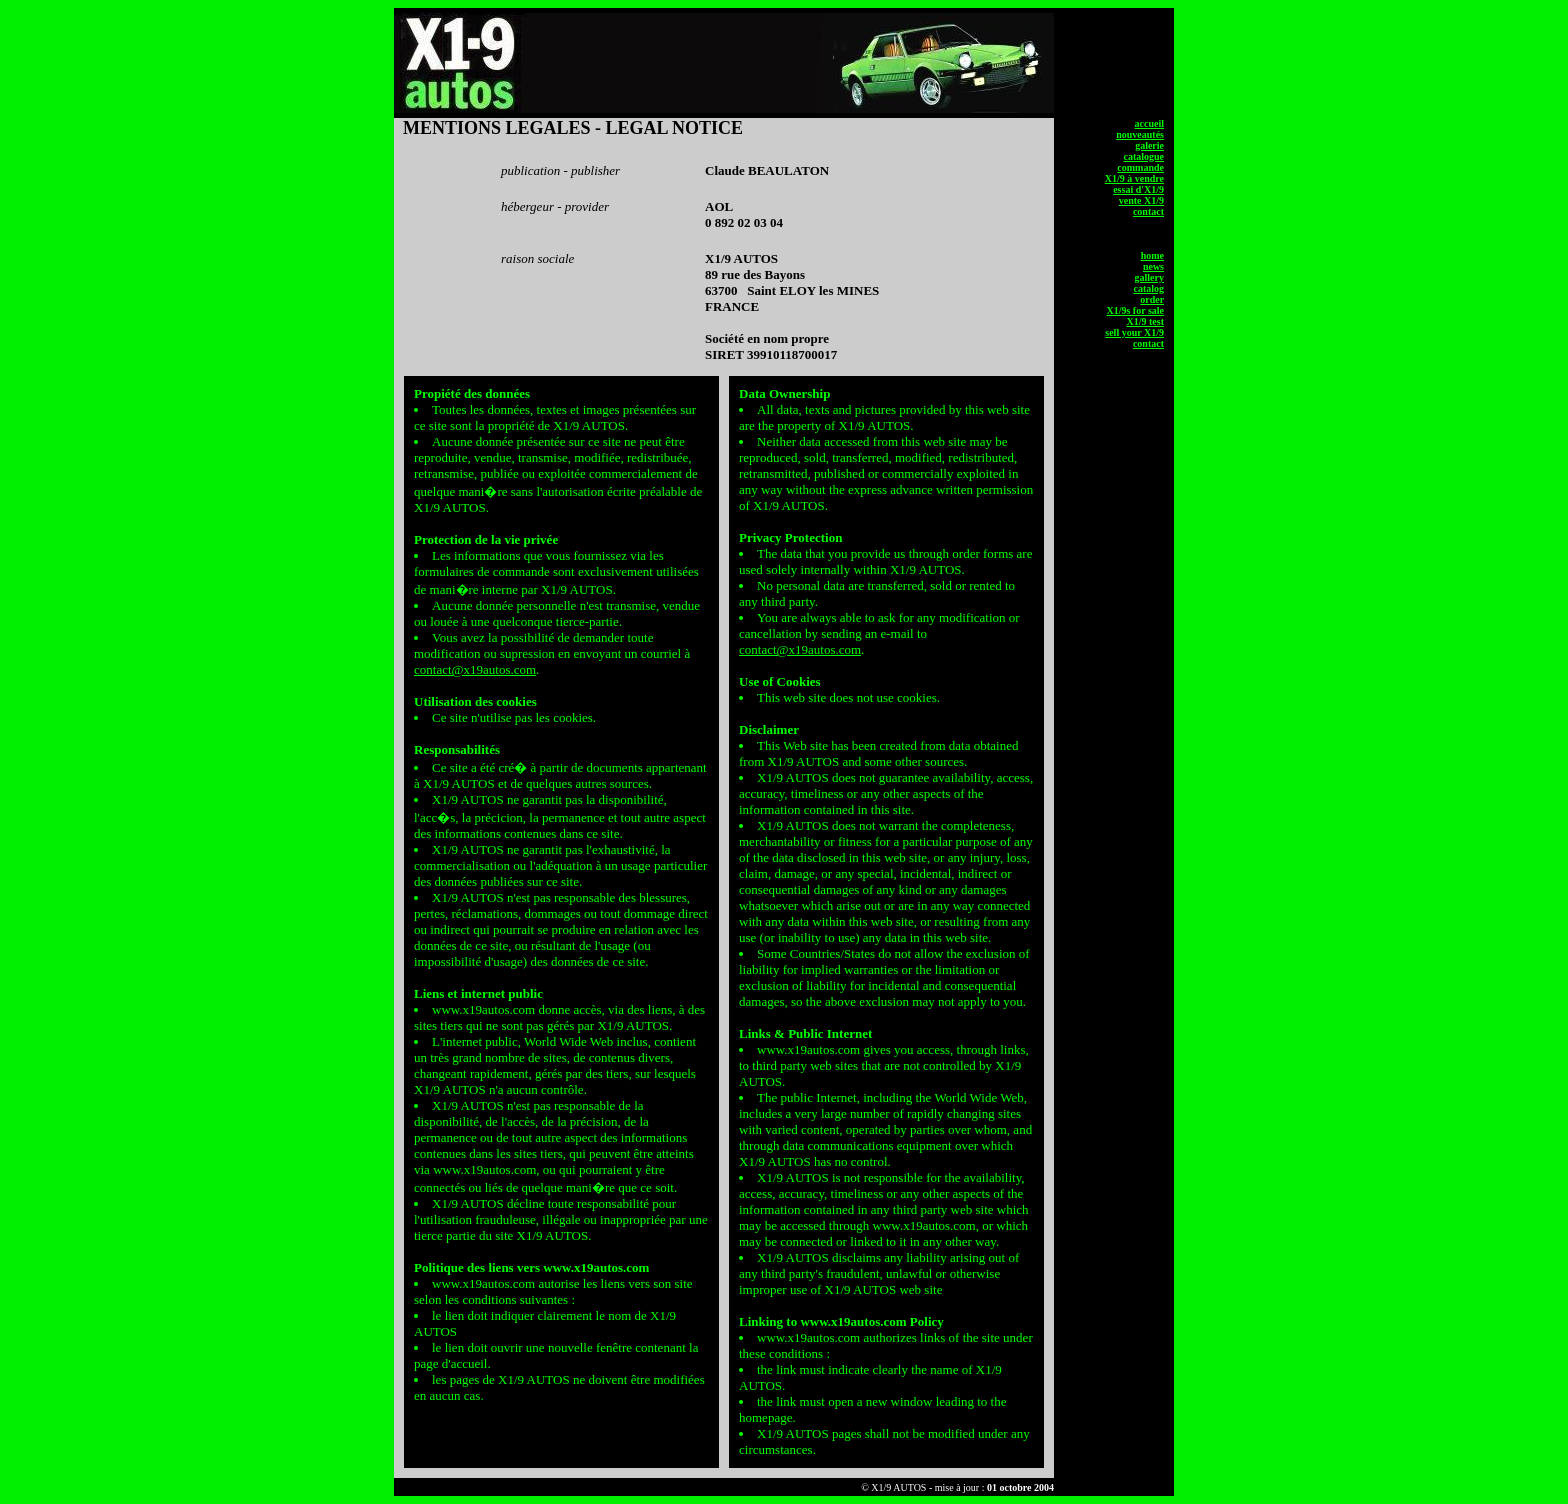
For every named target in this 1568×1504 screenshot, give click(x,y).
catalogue (1143, 156)
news (1153, 266)
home (1152, 255)
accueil (1149, 123)
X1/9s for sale (1135, 310)
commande (1140, 167)
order (1152, 299)
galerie (1149, 145)
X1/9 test (1146, 321)
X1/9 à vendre (1134, 178)
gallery (1149, 277)
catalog (1148, 288)
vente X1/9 (1141, 200)
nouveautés (1140, 134)
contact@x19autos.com (475, 669)
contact (1148, 211)
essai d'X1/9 (1138, 189)
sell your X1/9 (1134, 332)
